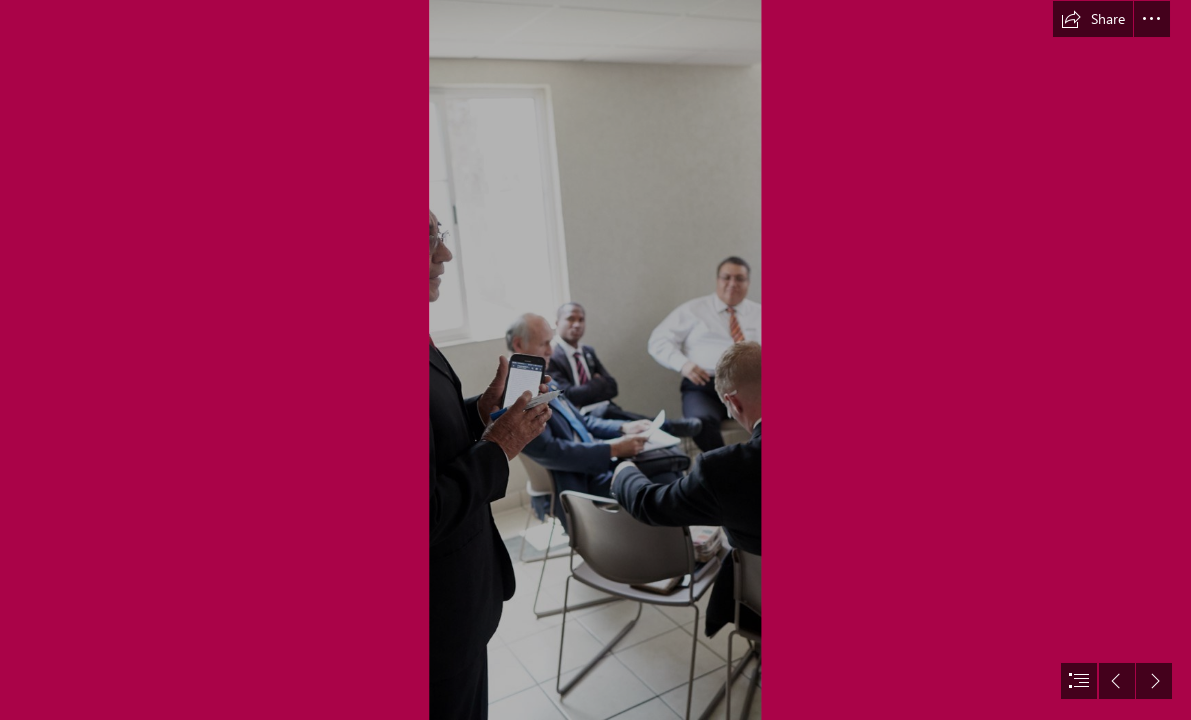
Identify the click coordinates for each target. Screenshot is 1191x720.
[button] (1093, 19)
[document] (595, 360)
